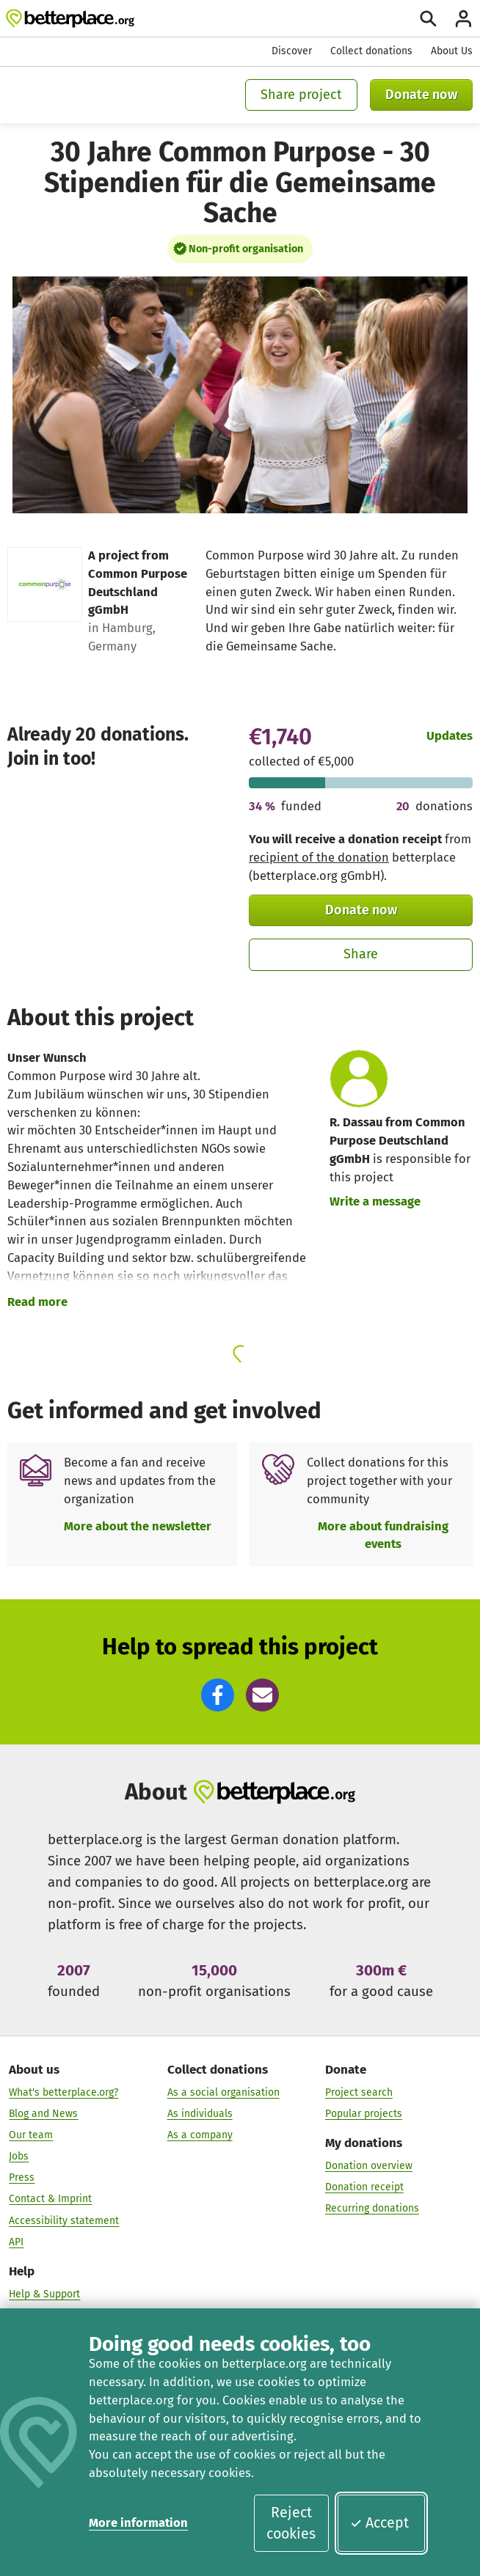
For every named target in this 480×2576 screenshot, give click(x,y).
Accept (379, 2522)
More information (138, 2523)
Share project (301, 95)
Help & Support (44, 2294)
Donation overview (368, 2165)
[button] (217, 1694)
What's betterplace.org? (63, 2092)
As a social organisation (223, 2092)
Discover (292, 51)
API (16, 2242)
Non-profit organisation (246, 248)
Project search (359, 2092)
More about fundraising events (383, 1535)
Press (21, 2178)
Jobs (19, 2156)
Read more (37, 1302)
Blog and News (43, 2113)
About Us (452, 51)
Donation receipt (364, 2187)
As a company (200, 2135)
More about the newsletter (137, 1526)
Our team (31, 2135)
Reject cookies (291, 2523)
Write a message (375, 1201)
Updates (449, 736)
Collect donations (371, 51)
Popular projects (363, 2113)
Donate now (421, 95)
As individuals (200, 2113)
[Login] (463, 19)
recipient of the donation (319, 858)
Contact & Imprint (50, 2199)
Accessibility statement (64, 2220)
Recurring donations (372, 2209)
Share (360, 954)
